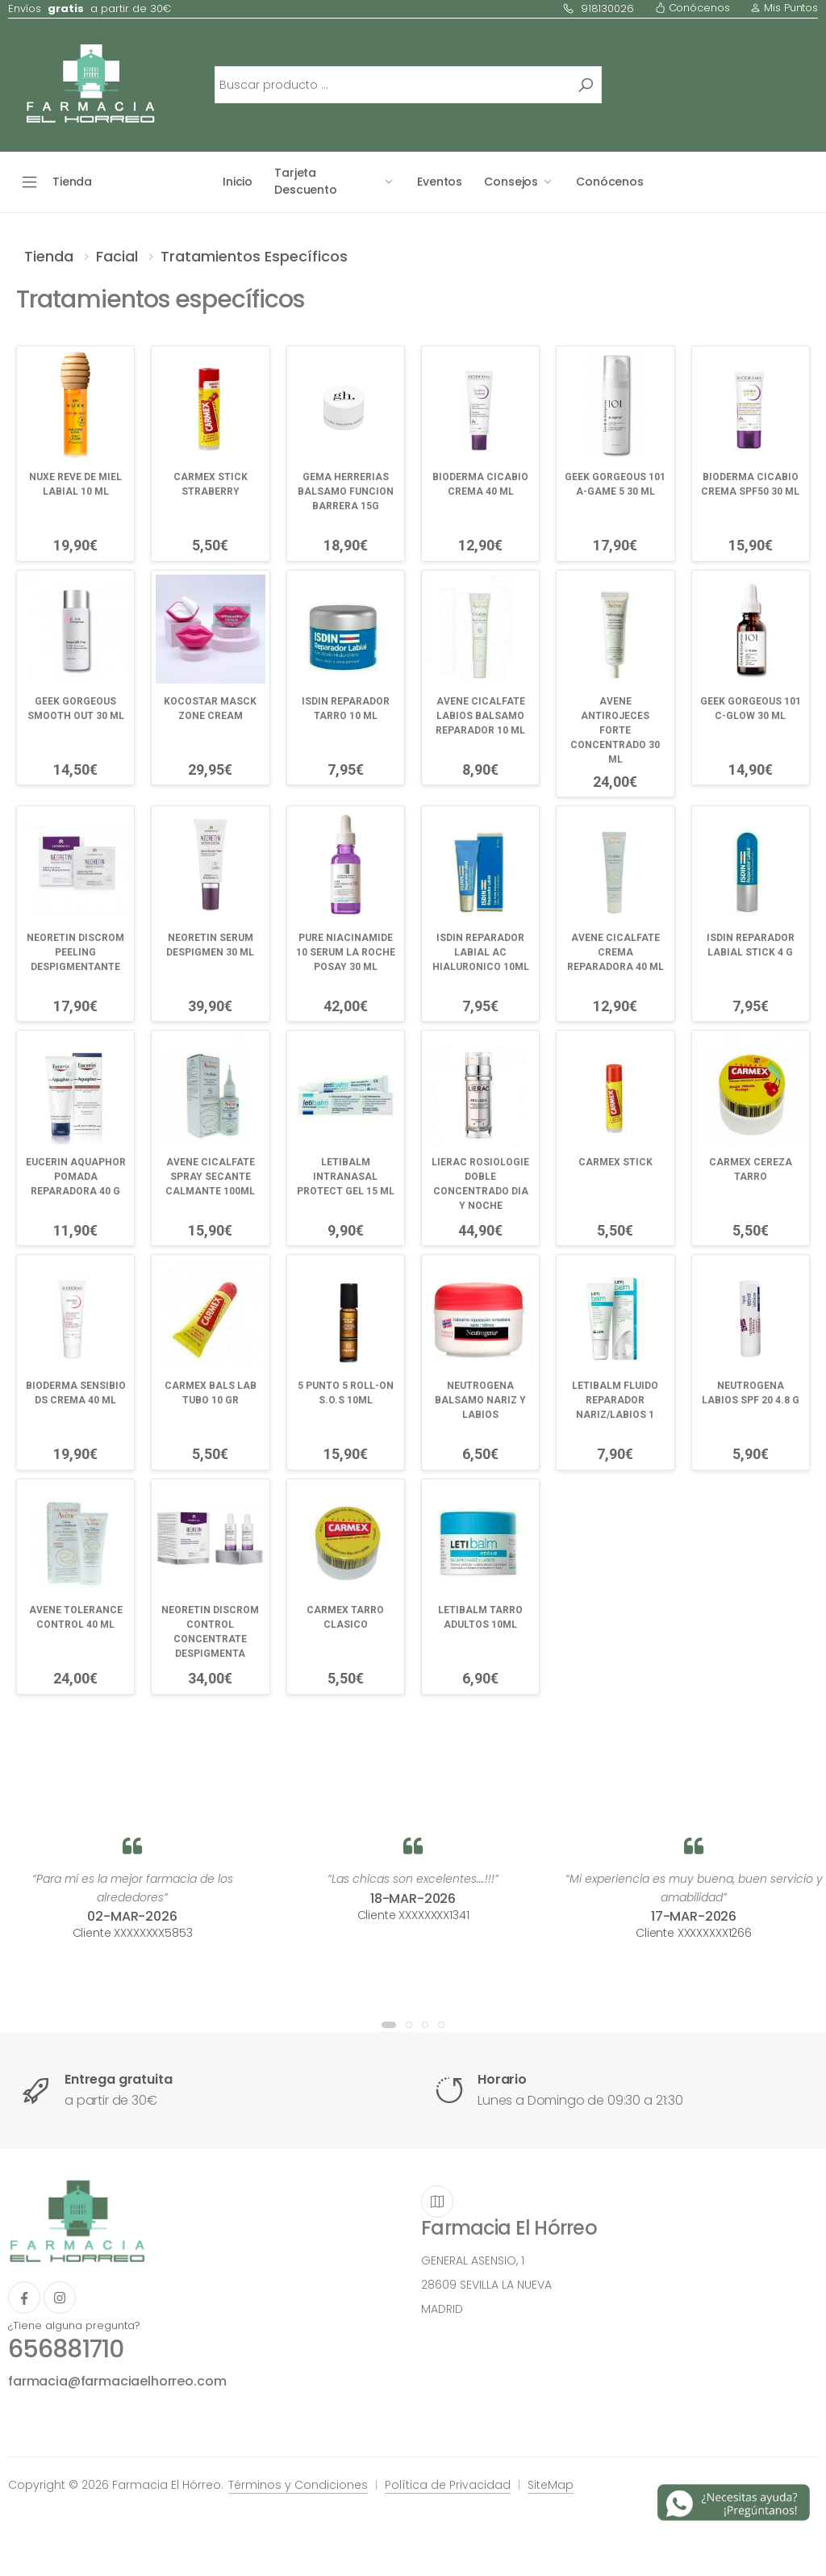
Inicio (237, 182)
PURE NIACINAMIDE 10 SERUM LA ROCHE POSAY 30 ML (345, 952)
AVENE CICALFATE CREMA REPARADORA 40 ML (615, 952)
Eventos (439, 182)
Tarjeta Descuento (305, 181)
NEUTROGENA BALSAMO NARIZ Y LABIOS (480, 1400)
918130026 (598, 8)
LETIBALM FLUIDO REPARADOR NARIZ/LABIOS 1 (615, 1400)
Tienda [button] (72, 182)
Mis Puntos (784, 7)
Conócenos (692, 7)
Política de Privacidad (448, 2485)
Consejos (511, 182)
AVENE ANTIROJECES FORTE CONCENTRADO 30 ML (615, 730)
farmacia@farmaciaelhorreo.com (117, 2381)
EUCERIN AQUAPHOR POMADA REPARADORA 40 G (76, 1176)
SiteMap (551, 2485)
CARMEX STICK (615, 1162)
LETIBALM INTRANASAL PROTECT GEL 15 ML (345, 1176)
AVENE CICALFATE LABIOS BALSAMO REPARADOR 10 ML (480, 716)
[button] (389, 2025)
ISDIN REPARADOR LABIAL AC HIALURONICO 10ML (480, 952)
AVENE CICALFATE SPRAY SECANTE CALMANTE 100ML (210, 1176)
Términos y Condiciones (298, 2485)
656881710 (65, 2349)
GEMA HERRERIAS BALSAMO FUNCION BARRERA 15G (346, 491)
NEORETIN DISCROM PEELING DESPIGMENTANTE (75, 952)
